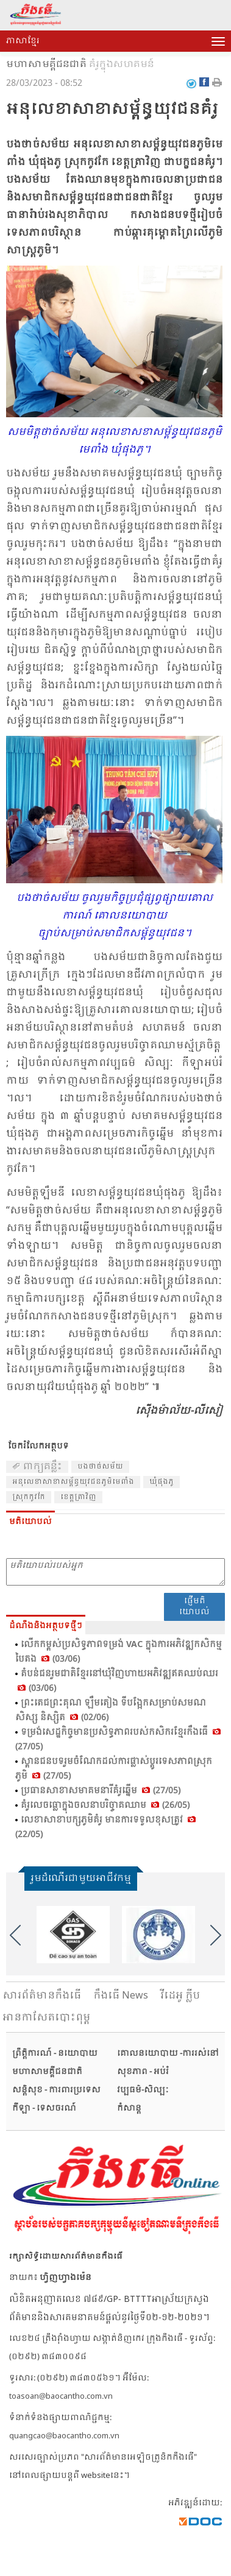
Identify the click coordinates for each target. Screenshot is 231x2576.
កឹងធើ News (120, 1996)
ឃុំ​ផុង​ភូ (161, 1482)
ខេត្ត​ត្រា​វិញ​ (78, 1497)
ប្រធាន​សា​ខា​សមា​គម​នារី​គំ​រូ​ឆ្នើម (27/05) (100, 1791)
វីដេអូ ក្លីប (180, 1996)
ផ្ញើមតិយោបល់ (194, 1606)
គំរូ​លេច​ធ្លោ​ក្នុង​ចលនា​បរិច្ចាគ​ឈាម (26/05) (105, 1805)
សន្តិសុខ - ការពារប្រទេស (56, 2090)
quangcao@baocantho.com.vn (64, 2436)
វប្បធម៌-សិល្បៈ (142, 2090)
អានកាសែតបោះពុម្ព (46, 2018)
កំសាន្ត (129, 2108)
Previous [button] (15, 1935)
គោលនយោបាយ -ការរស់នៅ (168, 2054)
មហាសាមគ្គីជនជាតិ (46, 64)
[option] (73, 1934)
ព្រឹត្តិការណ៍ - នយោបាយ (55, 2054)
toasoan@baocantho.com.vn (61, 2397)
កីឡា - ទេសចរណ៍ (44, 2108)
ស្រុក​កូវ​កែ (28, 1497)
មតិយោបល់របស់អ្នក (115, 1572)
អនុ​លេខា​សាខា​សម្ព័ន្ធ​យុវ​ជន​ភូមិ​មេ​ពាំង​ (73, 1482)
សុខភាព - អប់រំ (143, 2072)
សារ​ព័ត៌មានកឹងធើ (41, 1996)
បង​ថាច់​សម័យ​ (100, 1466)
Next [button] (216, 1935)
